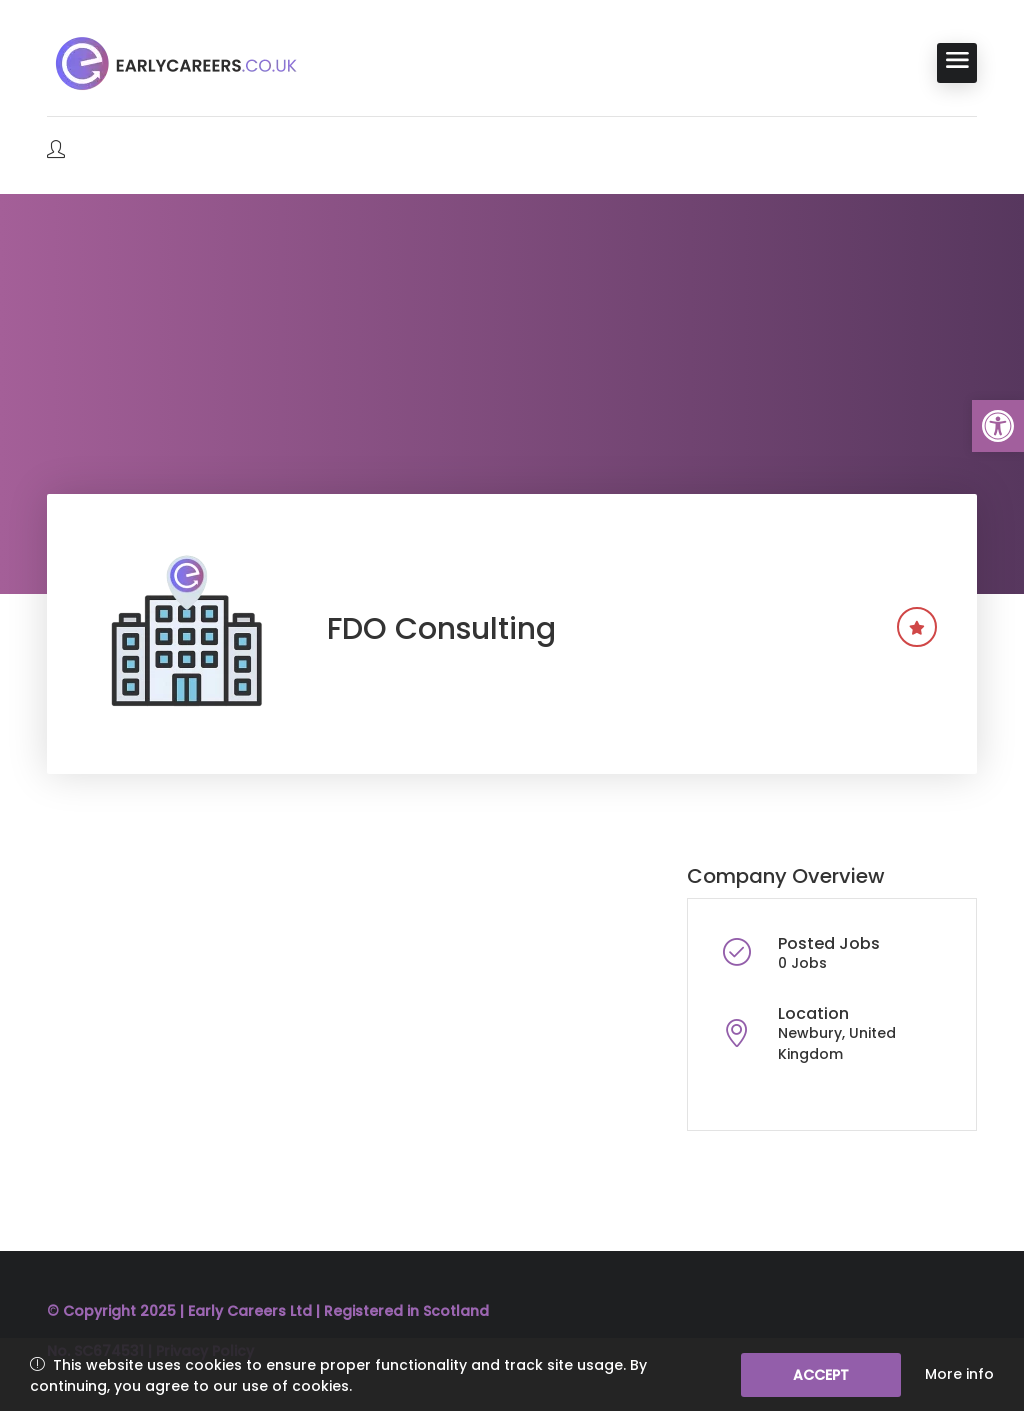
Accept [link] (821, 1375)
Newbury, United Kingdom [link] (837, 1043)
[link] (998, 426)
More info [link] (959, 1374)
